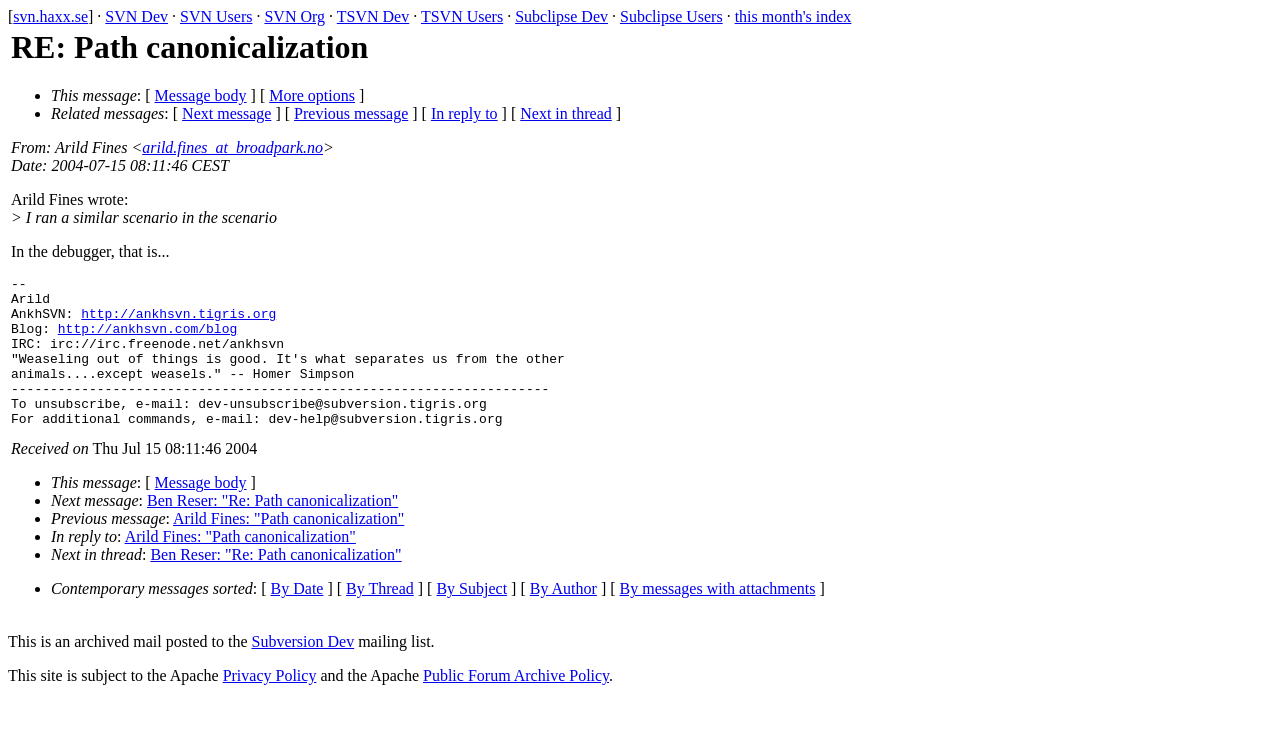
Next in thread (566, 113)
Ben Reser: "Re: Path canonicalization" (272, 530)
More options (312, 95)
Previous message (351, 113)
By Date (297, 618)
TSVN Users (462, 16)
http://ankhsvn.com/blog (147, 340)
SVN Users (216, 16)
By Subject (471, 618)
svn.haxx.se (50, 16)
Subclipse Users (671, 16)
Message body (201, 95)
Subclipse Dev (561, 16)
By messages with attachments (718, 618)
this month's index (793, 16)
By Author (563, 618)
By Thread (380, 618)
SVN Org (294, 16)
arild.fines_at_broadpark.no (232, 147)
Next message (226, 113)
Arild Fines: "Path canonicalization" (288, 548)
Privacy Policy (270, 705)
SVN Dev (136, 16)
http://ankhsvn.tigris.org (178, 322)
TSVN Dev (373, 16)
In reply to (464, 113)
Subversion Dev (303, 671)
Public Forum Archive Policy (516, 705)
